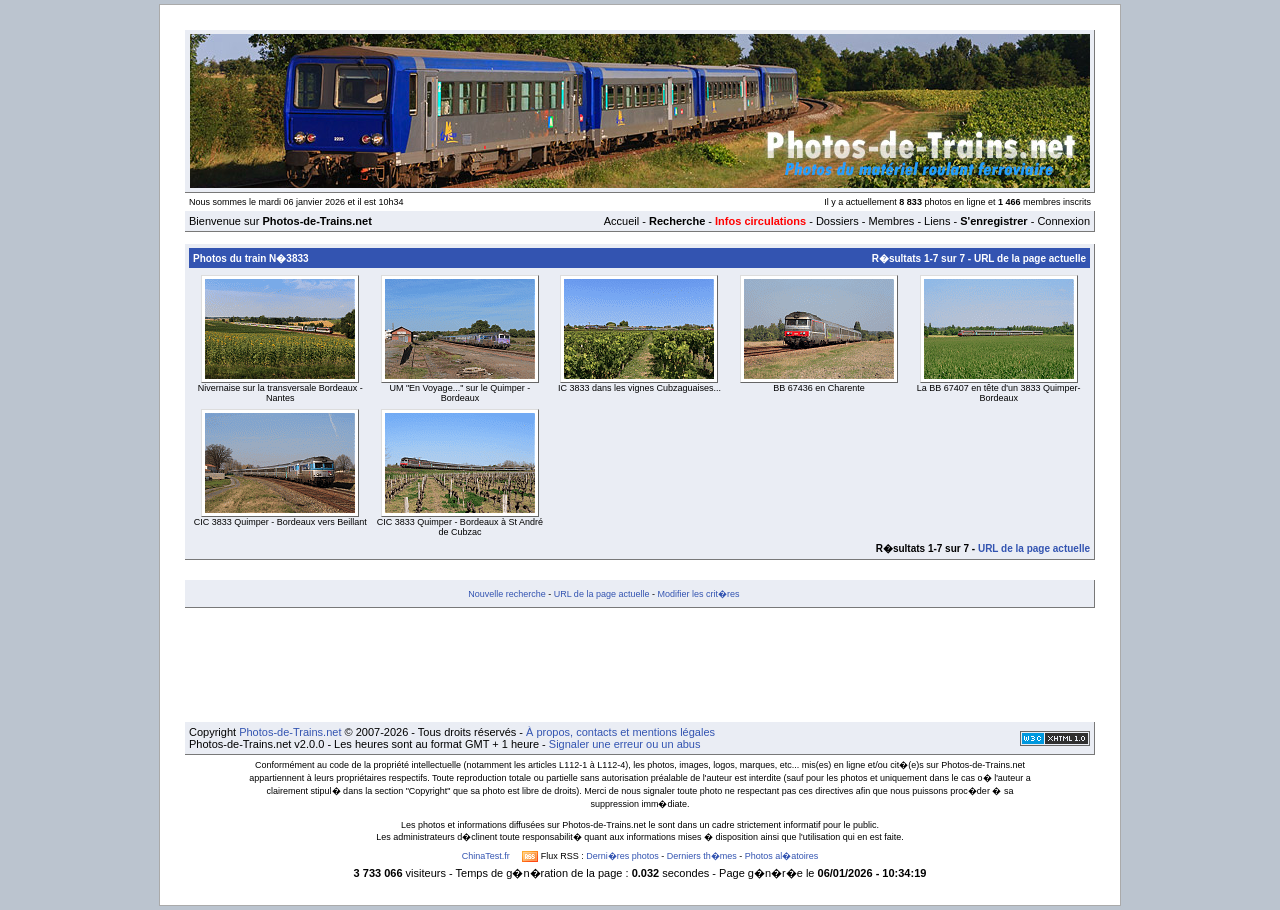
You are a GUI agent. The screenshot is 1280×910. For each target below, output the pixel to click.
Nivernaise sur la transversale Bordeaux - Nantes (280, 393)
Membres (891, 221)
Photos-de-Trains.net (290, 732)
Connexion (1063, 221)
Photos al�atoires (782, 856)
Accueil (621, 221)
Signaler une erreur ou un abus (625, 744)
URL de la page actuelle (1030, 258)
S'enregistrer (993, 221)
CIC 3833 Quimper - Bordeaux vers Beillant (280, 522)
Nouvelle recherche (507, 594)
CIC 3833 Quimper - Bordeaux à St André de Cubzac (460, 527)
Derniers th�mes (702, 856)
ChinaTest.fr (486, 856)
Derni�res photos (622, 856)
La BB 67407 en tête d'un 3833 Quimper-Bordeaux (999, 393)
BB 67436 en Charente (819, 388)
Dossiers (837, 221)
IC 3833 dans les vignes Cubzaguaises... (639, 388)
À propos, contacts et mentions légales (620, 732)
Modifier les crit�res (698, 594)
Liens (937, 221)
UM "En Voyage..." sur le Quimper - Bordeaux (459, 393)
